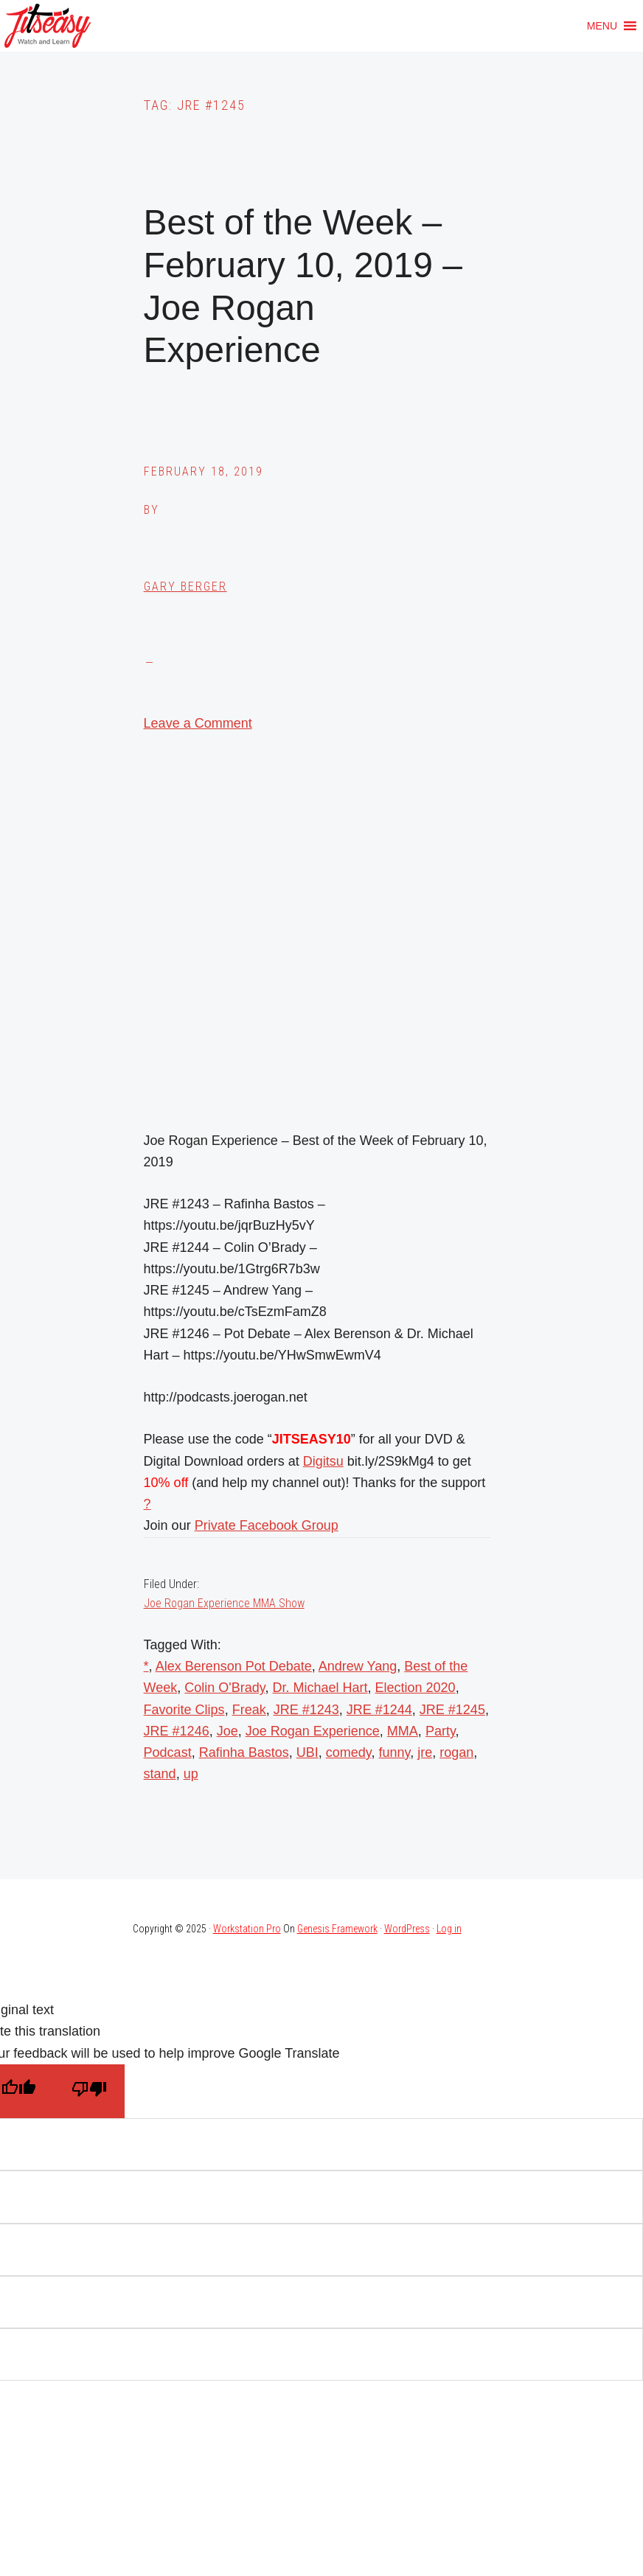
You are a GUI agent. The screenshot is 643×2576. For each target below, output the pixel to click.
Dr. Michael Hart (319, 1687)
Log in (449, 1929)
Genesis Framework (337, 1929)
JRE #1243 (306, 1709)
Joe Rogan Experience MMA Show (224, 1603)
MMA (402, 1731)
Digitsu (323, 1461)
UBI (307, 1752)
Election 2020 (415, 1687)
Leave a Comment (198, 723)
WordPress (407, 1929)
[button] (602, 26)
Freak (249, 1709)
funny (395, 1752)
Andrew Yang (358, 1666)
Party (440, 1731)
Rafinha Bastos (244, 1752)
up (191, 1773)
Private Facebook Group (266, 1525)
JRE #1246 (176, 1731)
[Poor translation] (89, 2091)
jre (424, 1752)
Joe (227, 1731)
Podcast (168, 1752)
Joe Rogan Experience (313, 1731)
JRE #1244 (379, 1709)
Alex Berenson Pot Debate (234, 1666)
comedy (349, 1752)
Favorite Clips (184, 1709)
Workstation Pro (247, 1929)
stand (160, 1773)
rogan (456, 1752)
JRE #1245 (452, 1709)
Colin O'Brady (224, 1687)
